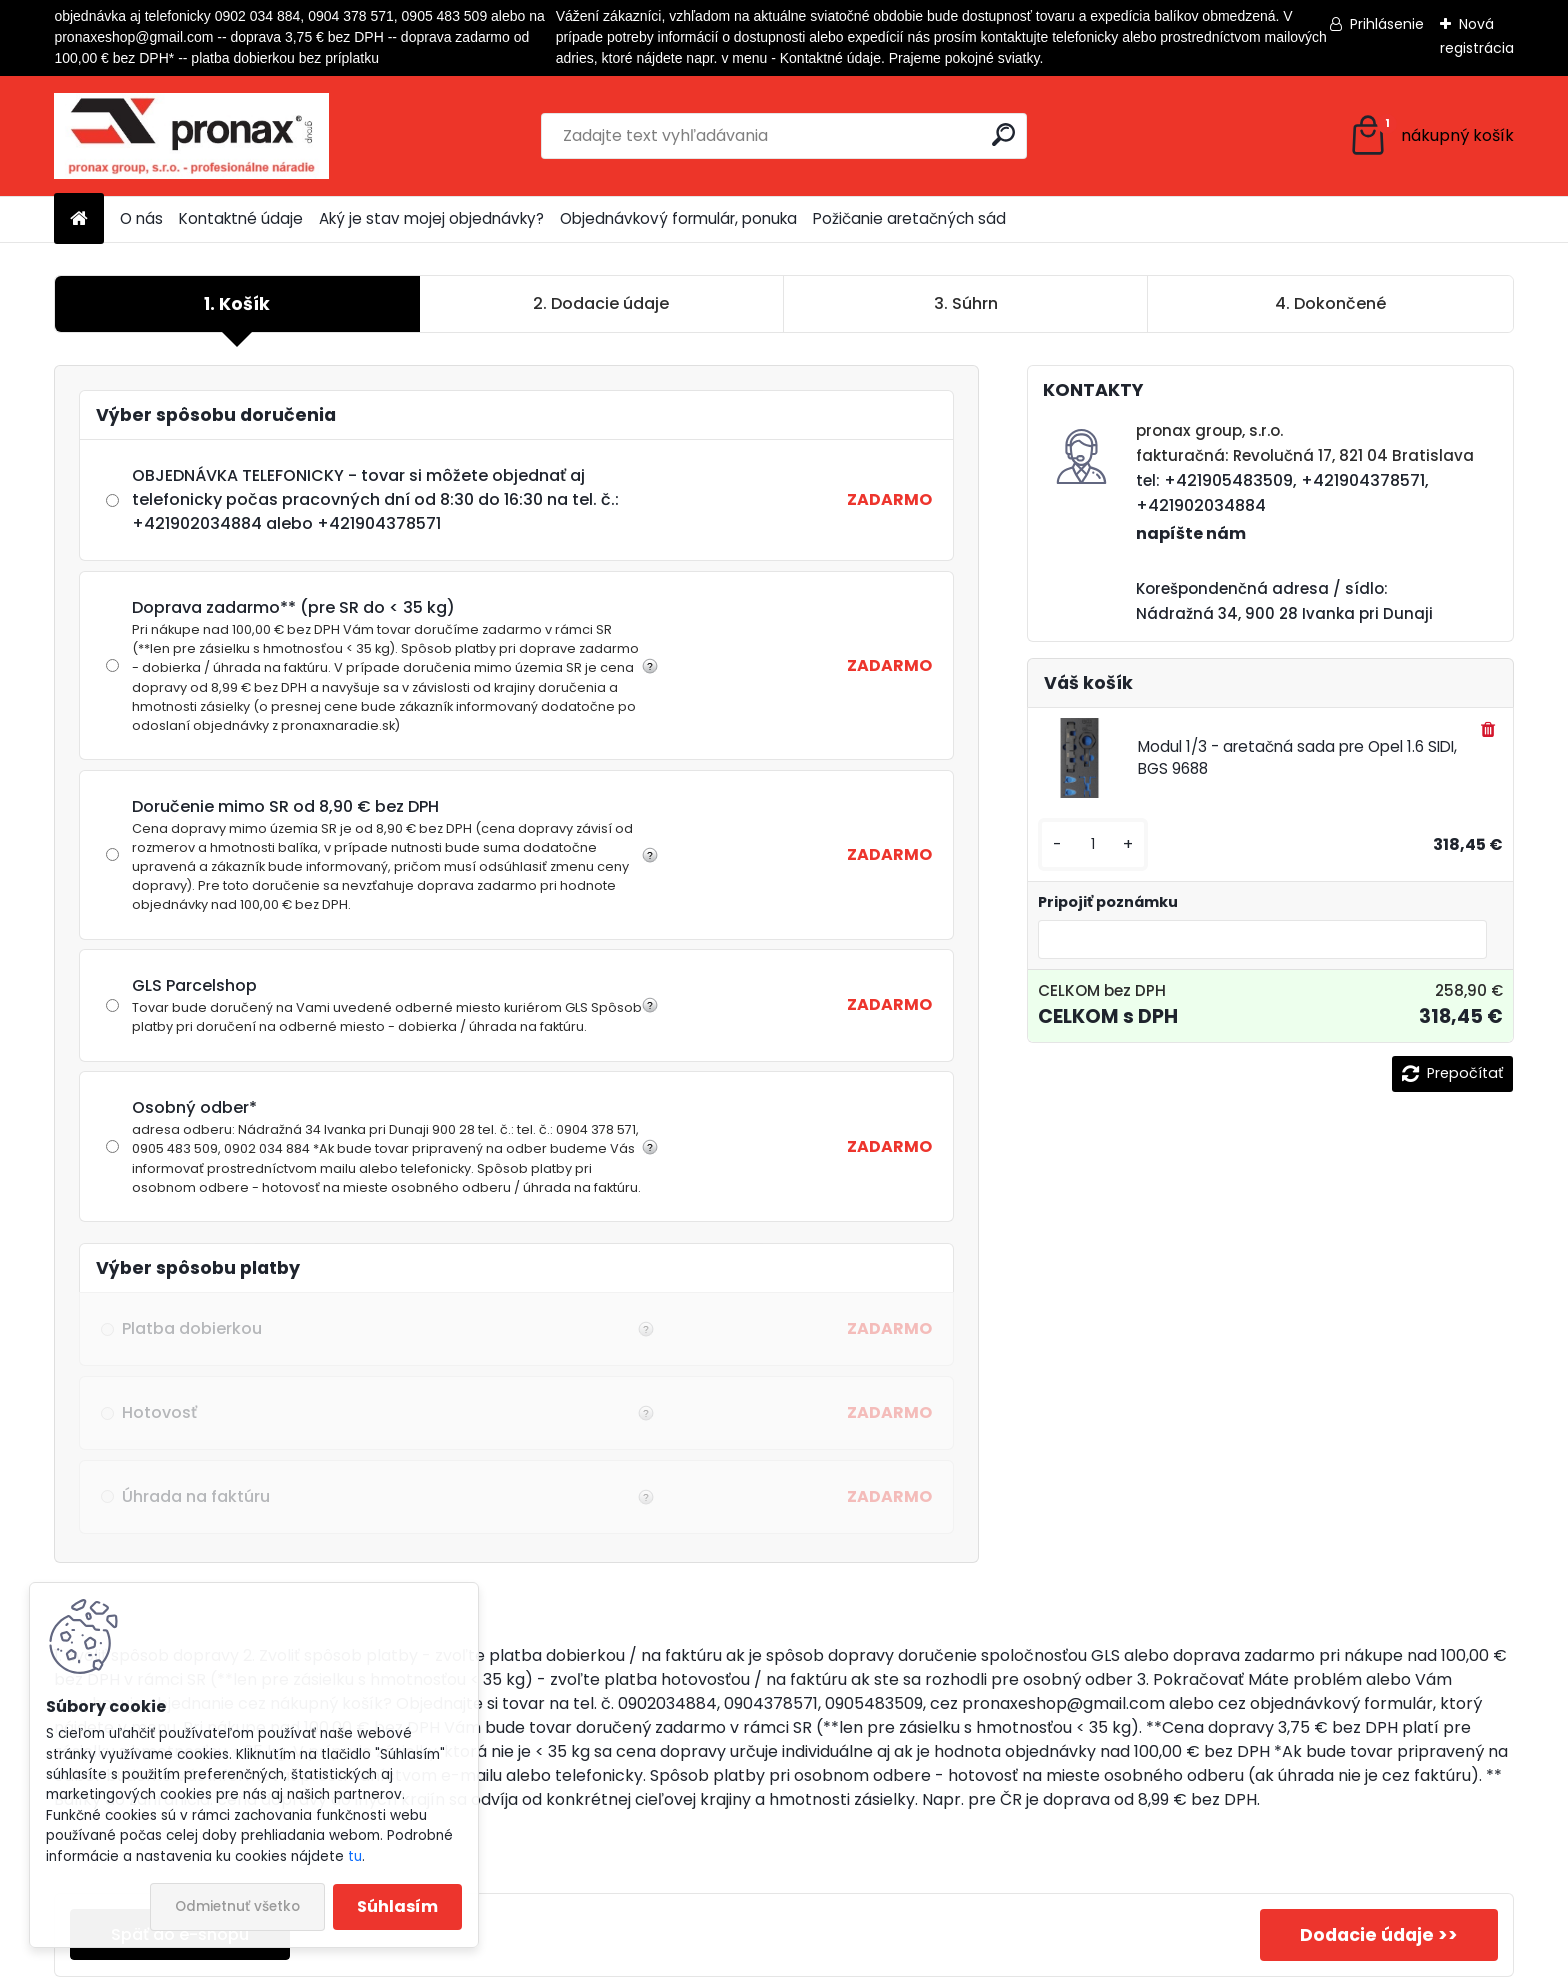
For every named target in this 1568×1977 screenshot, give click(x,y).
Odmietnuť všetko (237, 1906)
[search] (1003, 134)
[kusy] (1093, 844)
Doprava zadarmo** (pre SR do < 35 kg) (388, 665)
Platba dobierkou (385, 1329)
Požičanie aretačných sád (909, 218)
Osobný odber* (388, 1146)
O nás (141, 218)
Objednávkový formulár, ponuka (678, 218)
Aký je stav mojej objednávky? (431, 218)
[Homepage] (79, 219)
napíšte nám (1191, 533)
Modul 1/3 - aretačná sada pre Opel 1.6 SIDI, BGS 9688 (1297, 758)
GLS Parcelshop (388, 1005)
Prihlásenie (1387, 24)
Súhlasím (397, 1906)
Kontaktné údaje (241, 218)
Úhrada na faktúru (385, 1497)
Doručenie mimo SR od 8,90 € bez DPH (388, 855)
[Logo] (191, 136)
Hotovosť (385, 1413)
